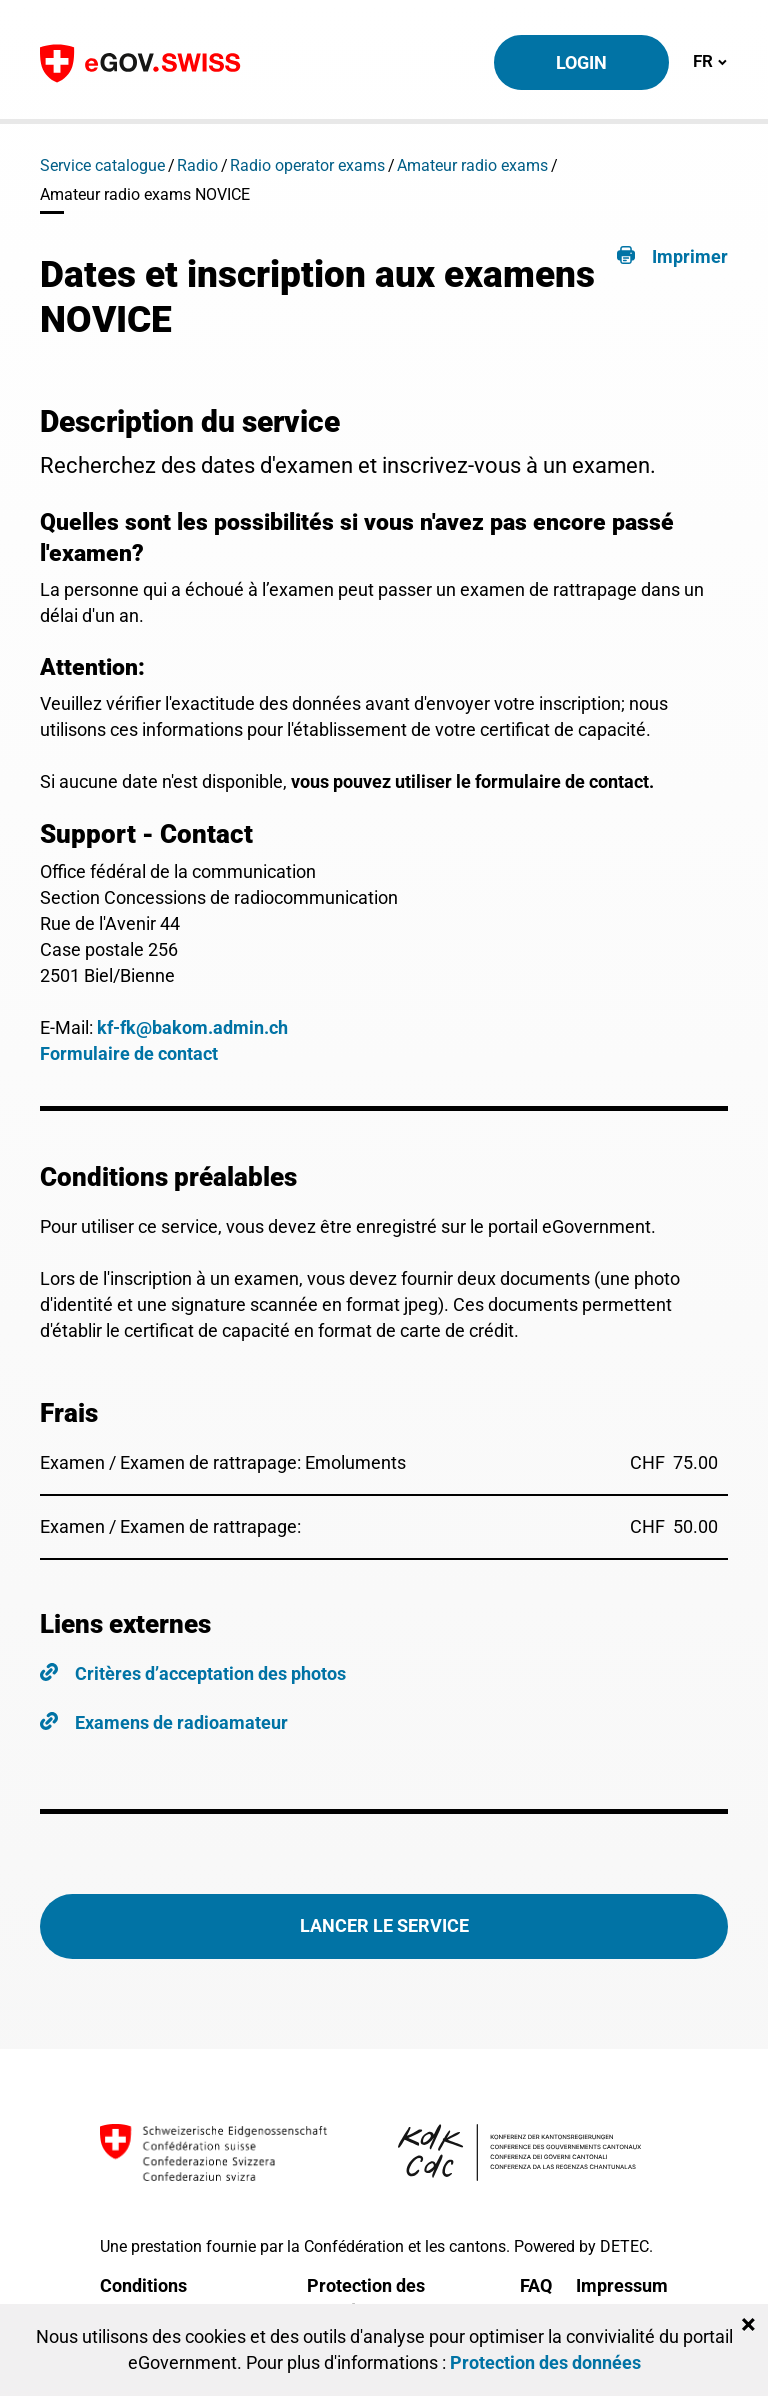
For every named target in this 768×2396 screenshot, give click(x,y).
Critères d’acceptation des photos (210, 1673)
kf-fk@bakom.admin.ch (192, 1027)
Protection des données (545, 2362)
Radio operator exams (307, 165)
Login (581, 62)
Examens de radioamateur (181, 1722)
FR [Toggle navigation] (710, 60)
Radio (197, 165)
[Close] (748, 2325)
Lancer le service (384, 1925)
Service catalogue (102, 165)
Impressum (622, 2285)
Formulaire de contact (129, 1053)
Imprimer (690, 256)
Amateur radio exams (472, 165)
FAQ (536, 2285)
